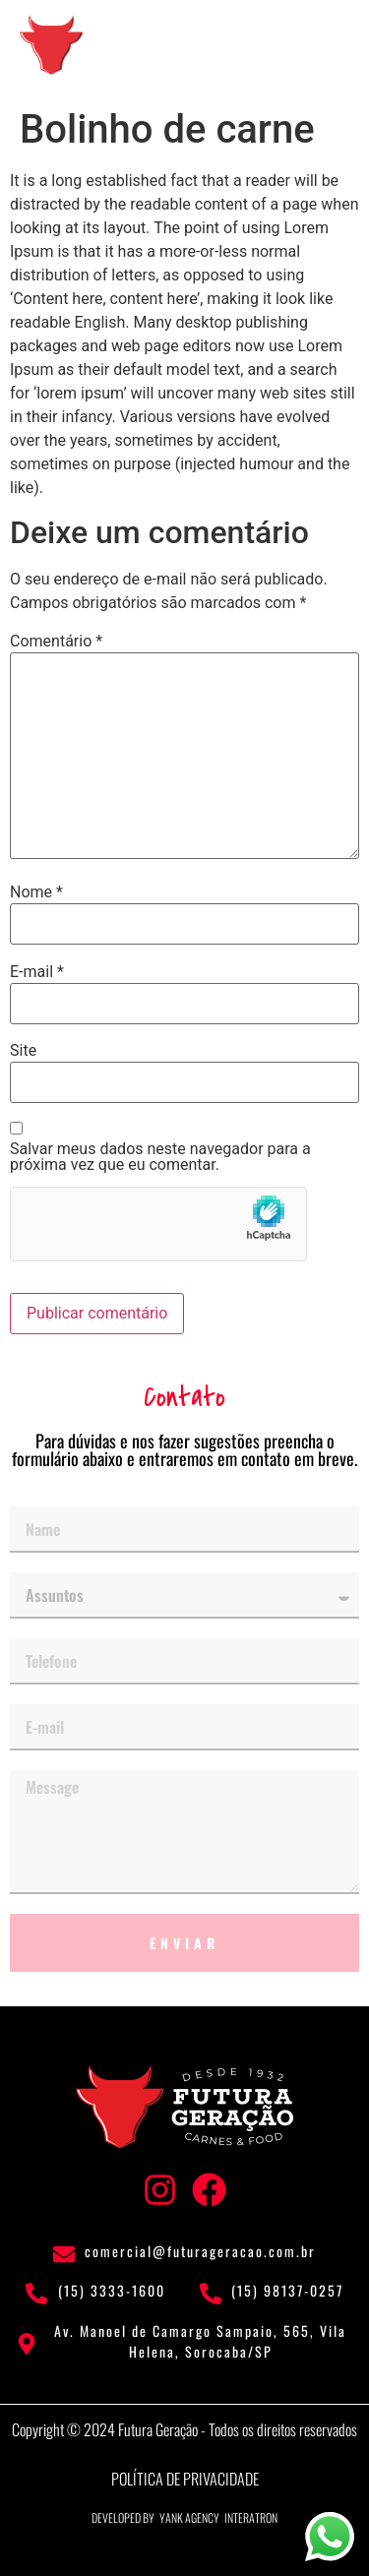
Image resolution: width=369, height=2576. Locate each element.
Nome (36, 892)
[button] (324, 43)
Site (23, 1051)
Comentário (56, 641)
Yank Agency (189, 2517)
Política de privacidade (185, 2478)
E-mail (37, 972)
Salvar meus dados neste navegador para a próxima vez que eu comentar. (160, 1157)
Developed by (123, 2517)
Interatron (250, 2517)
